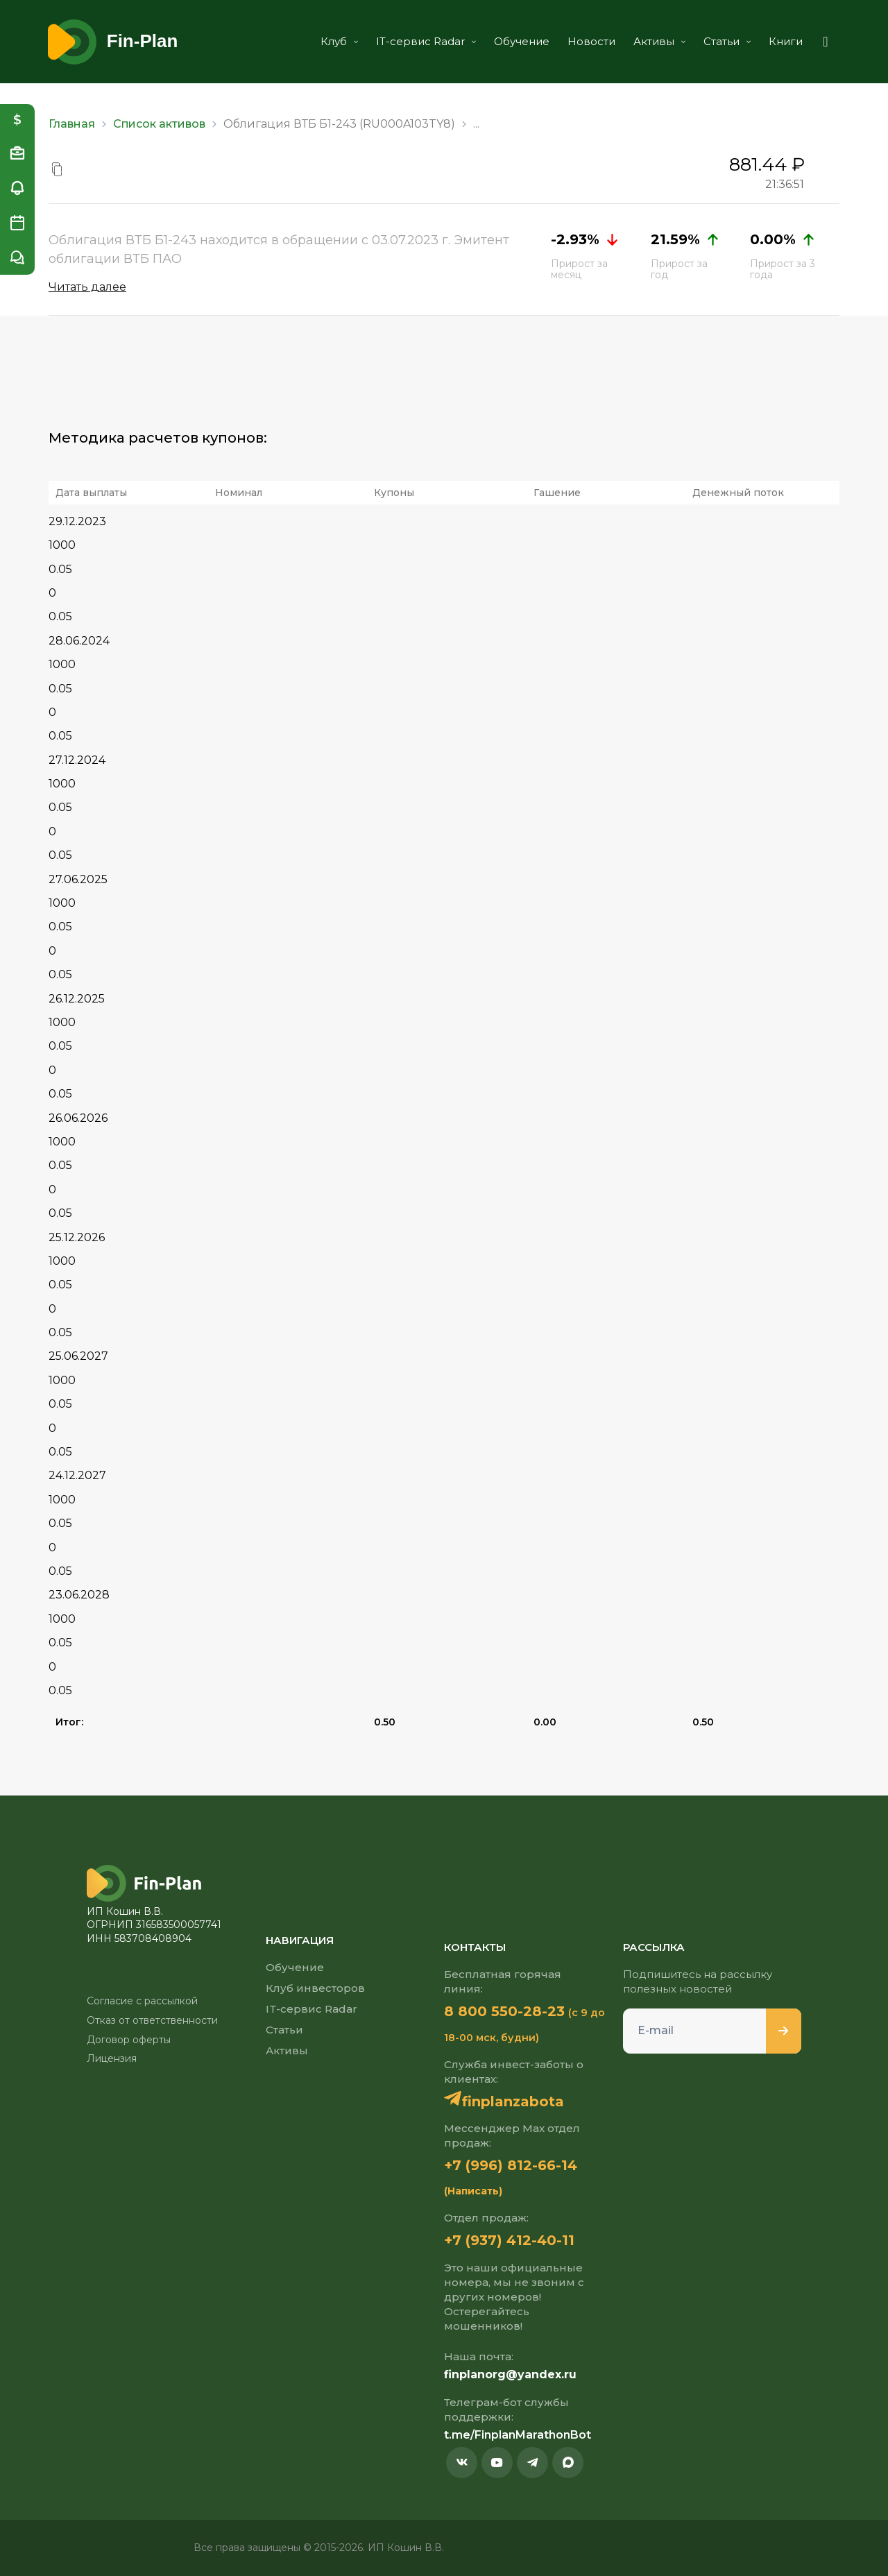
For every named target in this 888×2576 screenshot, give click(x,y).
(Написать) (473, 2191)
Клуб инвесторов (315, 1988)
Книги (786, 41)
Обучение (521, 41)
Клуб (339, 41)
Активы (659, 41)
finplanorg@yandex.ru (510, 2374)
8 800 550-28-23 (504, 2011)
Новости (591, 41)
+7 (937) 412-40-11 (509, 2240)
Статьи (727, 41)
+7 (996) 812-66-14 (510, 2165)
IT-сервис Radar (426, 41)
